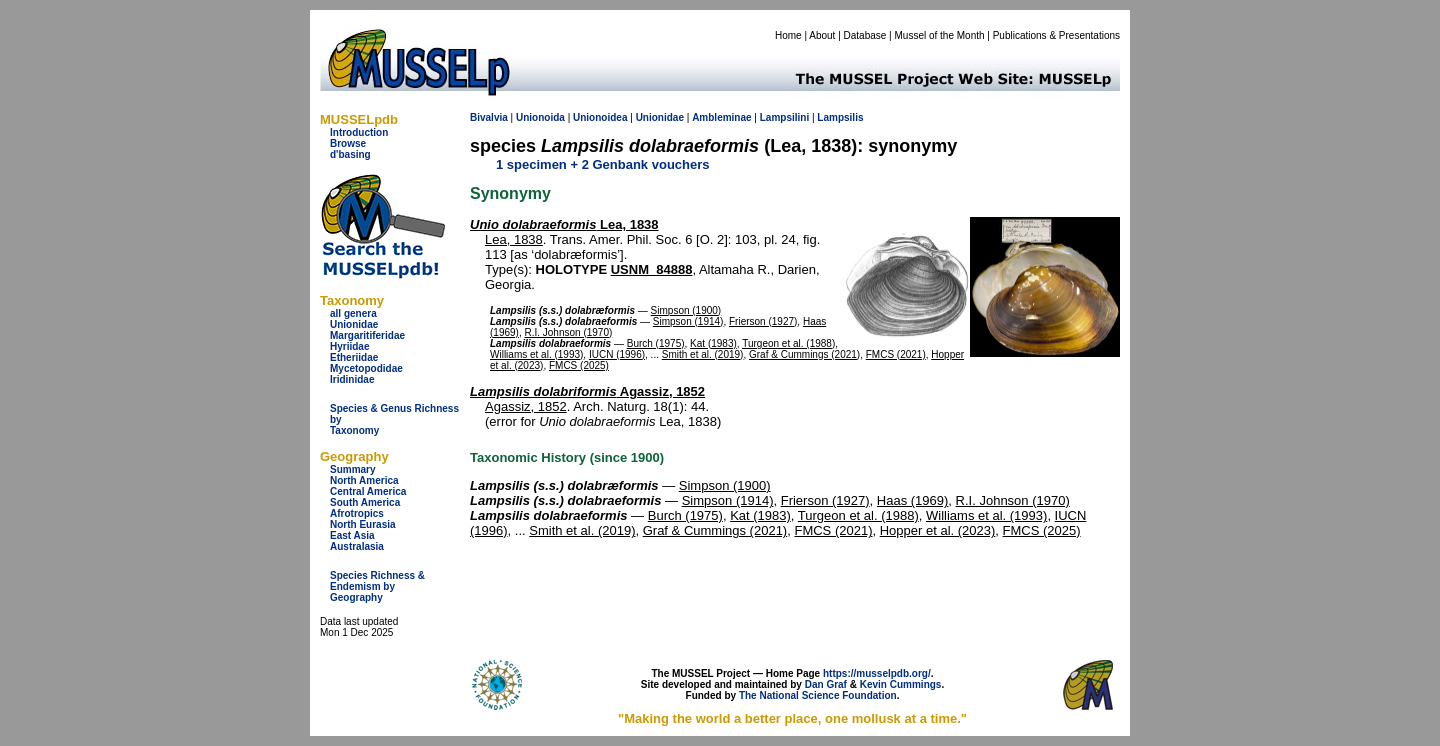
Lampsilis (840, 117)
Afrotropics (357, 513)
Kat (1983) (713, 343)
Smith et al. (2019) (703, 354)
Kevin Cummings (901, 684)
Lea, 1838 (564, 224)
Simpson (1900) (686, 310)
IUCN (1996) (617, 354)
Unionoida (540, 117)
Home (788, 35)
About (822, 35)
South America (365, 502)
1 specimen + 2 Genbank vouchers (603, 164)
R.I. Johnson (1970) (568, 332)
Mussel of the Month (940, 35)
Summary (353, 469)
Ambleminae (721, 117)
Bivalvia (489, 117)
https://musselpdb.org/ (877, 673)
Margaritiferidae (367, 335)
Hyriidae (349, 346)
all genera (353, 313)
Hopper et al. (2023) (938, 530)
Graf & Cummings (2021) (804, 354)
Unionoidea (600, 117)
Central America (368, 491)
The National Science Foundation (818, 695)
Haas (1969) (913, 500)
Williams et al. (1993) (536, 354)
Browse (348, 143)
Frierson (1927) (763, 321)
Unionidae (354, 324)
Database (865, 35)
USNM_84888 (652, 269)
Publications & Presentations (1056, 35)
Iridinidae (352, 379)
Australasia (357, 546)
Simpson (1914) (688, 321)
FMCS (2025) (579, 365)
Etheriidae (354, 357)
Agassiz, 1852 (587, 391)
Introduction (359, 132)
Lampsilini (784, 117)
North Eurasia (363, 524)
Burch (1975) (656, 343)
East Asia (352, 535)
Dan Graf (826, 684)
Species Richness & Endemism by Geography (377, 586)
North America (364, 480)
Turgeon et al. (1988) (788, 343)
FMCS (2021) (896, 354)
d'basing (350, 154)
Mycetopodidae (366, 368)
